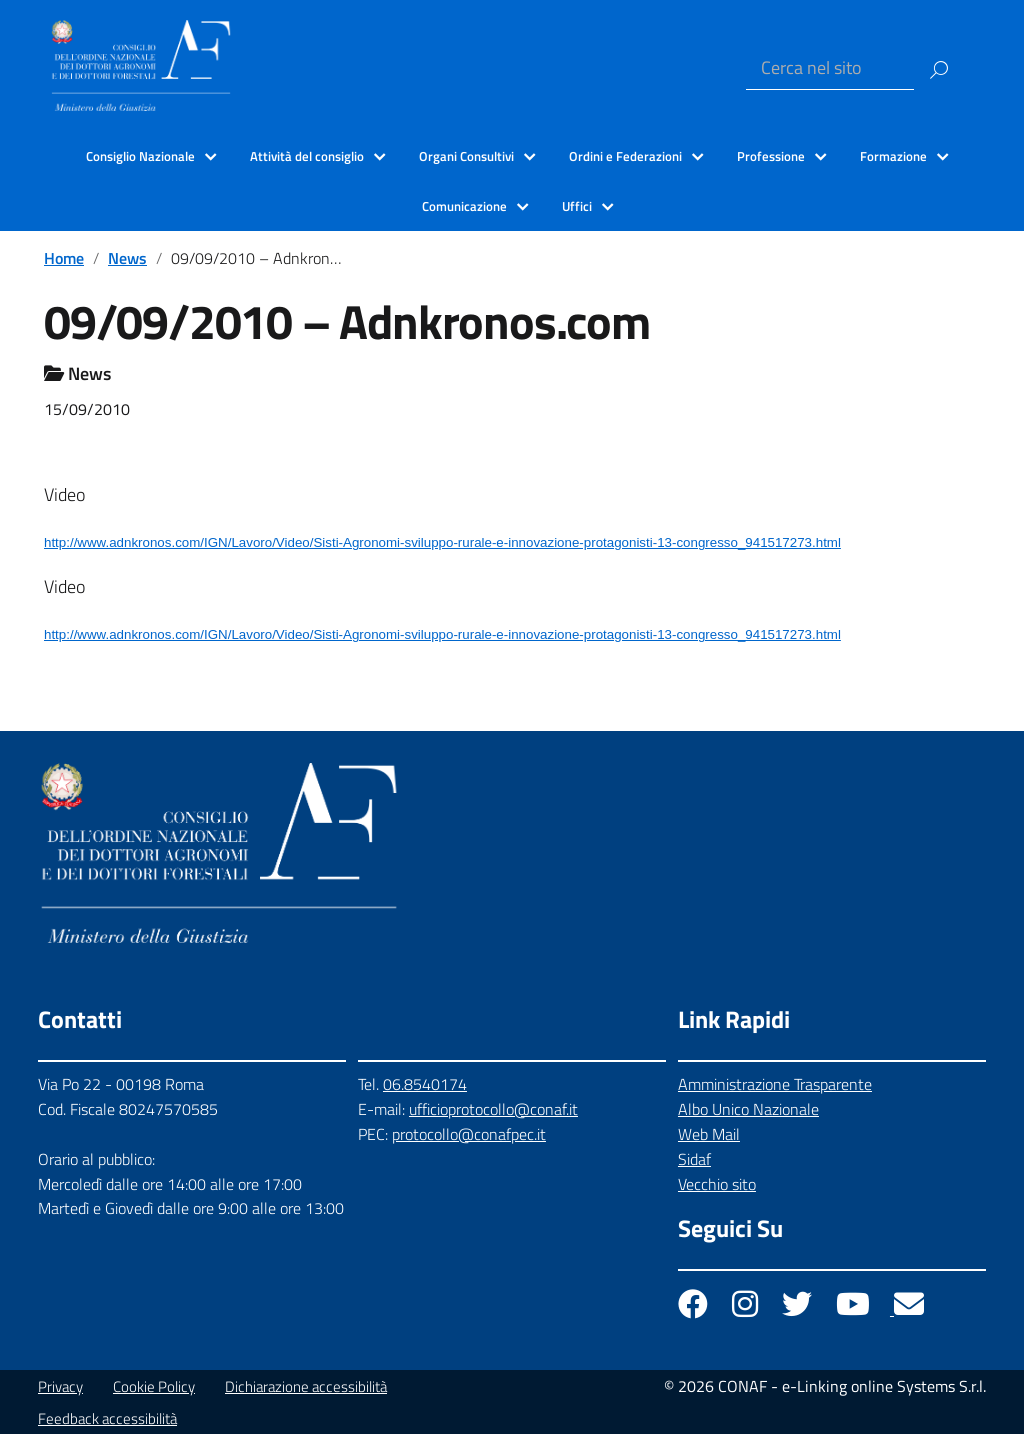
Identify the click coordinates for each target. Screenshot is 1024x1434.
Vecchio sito (717, 1184)
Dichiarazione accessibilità (306, 1386)
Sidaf (694, 1159)
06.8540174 (425, 1084)
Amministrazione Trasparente (775, 1084)
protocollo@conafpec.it (469, 1134)
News (127, 258)
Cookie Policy (154, 1386)
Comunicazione (464, 206)
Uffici (577, 206)
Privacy (60, 1386)
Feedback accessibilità (107, 1418)
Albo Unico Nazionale (748, 1109)
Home (64, 258)
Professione (771, 156)
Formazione (893, 156)
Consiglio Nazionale (140, 156)
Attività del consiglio (307, 156)
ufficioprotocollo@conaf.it (493, 1109)
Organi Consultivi (466, 156)
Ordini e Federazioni (625, 156)
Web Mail (709, 1134)
